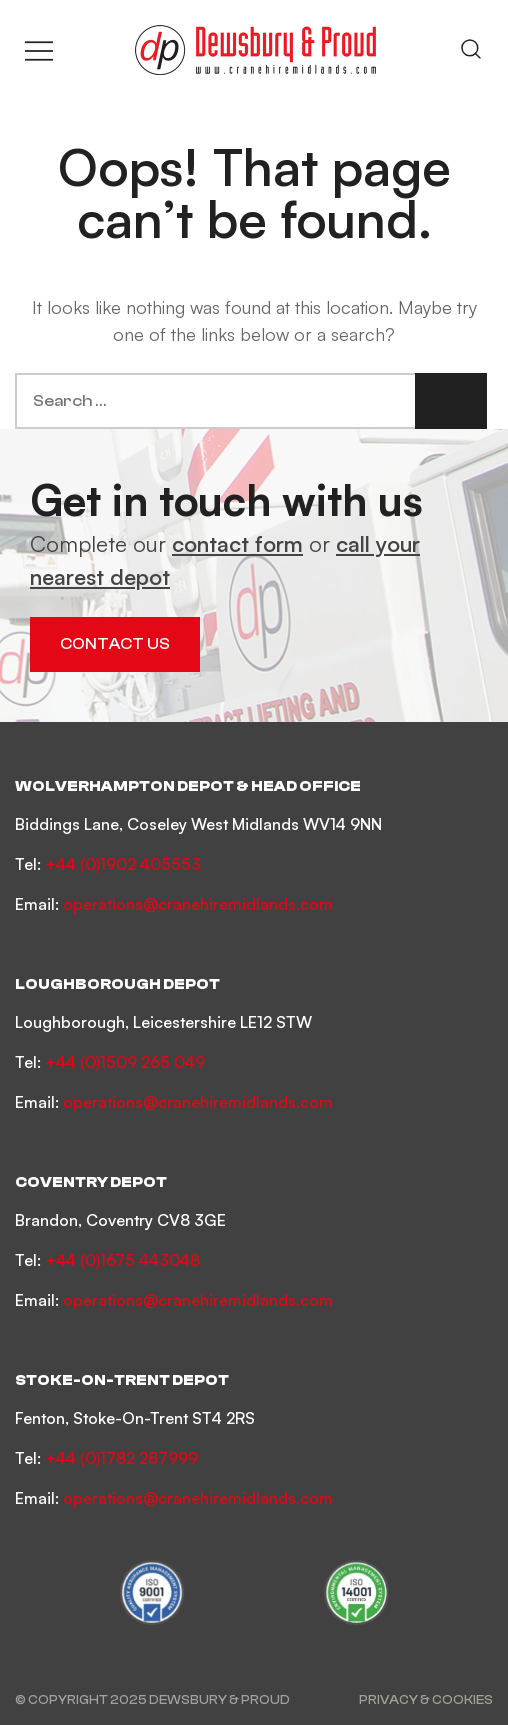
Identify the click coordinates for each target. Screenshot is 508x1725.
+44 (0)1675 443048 (122, 1260)
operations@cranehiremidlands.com (198, 904)
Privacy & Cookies (426, 1699)
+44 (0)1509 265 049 (125, 1062)
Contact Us (115, 644)
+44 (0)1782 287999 (121, 1458)
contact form (237, 543)
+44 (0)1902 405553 (123, 864)
